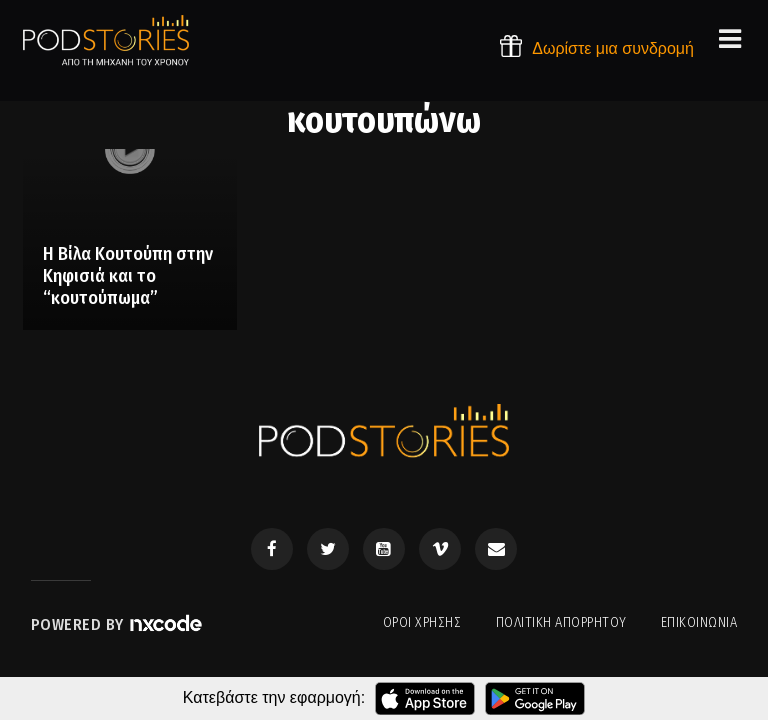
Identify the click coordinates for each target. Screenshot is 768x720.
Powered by (118, 624)
